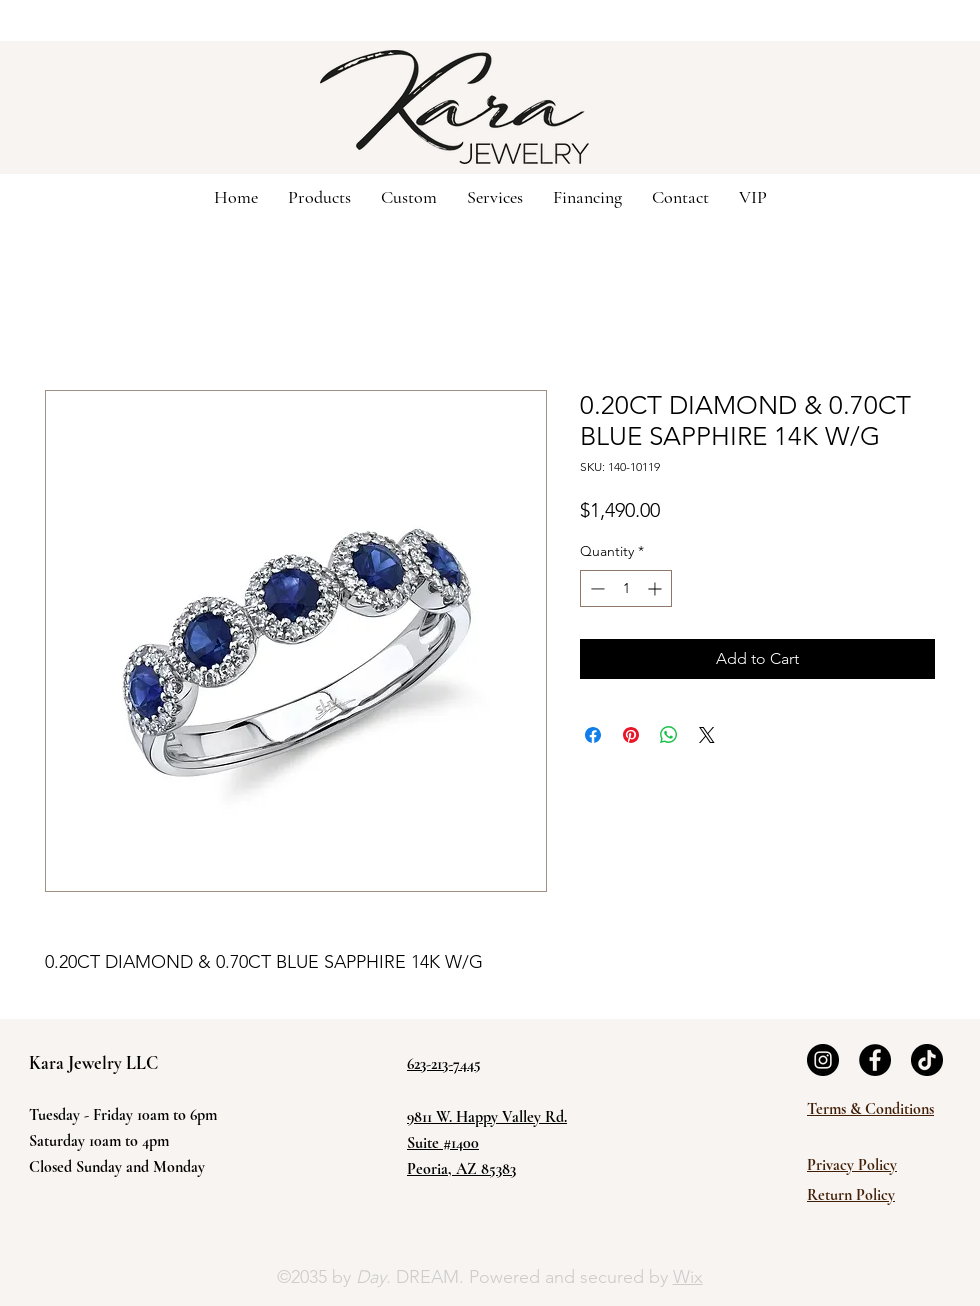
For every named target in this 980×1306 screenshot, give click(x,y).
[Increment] (656, 588)
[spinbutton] (626, 588)
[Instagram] (823, 1060)
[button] (409, 196)
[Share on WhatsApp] (669, 735)
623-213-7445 (444, 1064)
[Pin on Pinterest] (631, 735)
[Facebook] (875, 1060)
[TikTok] (927, 1060)
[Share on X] (707, 735)
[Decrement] (595, 588)
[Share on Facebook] (593, 735)
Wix (688, 1277)
